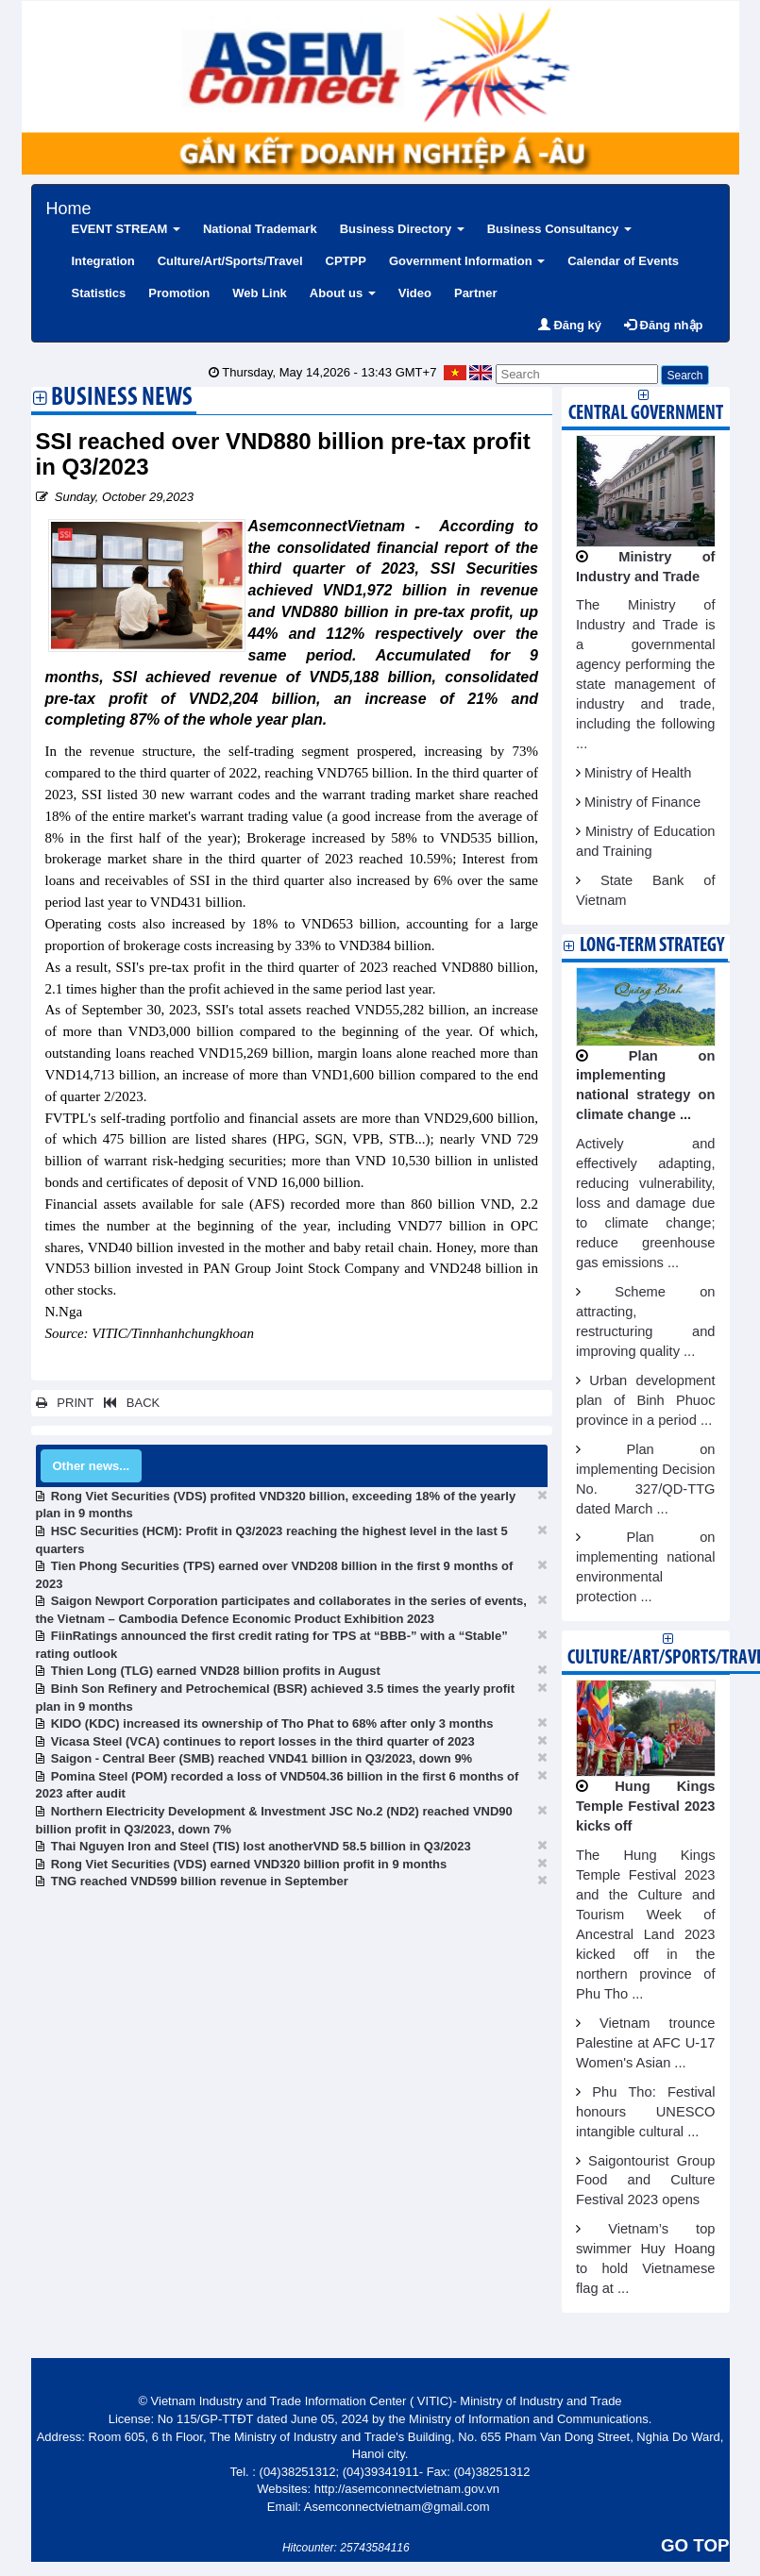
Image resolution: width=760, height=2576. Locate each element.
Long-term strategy (652, 946)
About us (343, 293)
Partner (476, 293)
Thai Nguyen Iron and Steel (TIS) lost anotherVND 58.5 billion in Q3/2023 (261, 1846)
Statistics (99, 293)
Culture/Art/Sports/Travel (230, 261)
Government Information (467, 261)
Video (414, 293)
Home (69, 206)
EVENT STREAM (126, 229)
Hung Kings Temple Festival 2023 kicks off (646, 1806)
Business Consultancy (559, 229)
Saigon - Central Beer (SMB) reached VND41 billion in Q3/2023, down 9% (261, 1758)
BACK (128, 1403)
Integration (103, 261)
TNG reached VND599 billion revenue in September (199, 1881)
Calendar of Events (623, 261)
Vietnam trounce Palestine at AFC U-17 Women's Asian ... (646, 2043)
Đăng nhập (663, 325)
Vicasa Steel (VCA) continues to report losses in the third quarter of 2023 (263, 1741)
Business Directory (402, 229)
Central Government (645, 414)
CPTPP (346, 261)
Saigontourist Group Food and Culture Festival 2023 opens (646, 2180)
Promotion (179, 293)
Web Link (259, 293)
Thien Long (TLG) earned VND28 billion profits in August (215, 1671)
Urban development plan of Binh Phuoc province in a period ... (646, 1400)
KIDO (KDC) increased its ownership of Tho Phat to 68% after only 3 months (272, 1723)
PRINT (65, 1403)
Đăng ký (569, 325)
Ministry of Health (637, 772)
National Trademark (260, 229)
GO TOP (695, 2545)
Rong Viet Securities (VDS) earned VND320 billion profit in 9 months (249, 1864)
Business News (122, 399)
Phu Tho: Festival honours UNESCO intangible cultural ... (646, 2111)
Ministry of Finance (642, 802)
